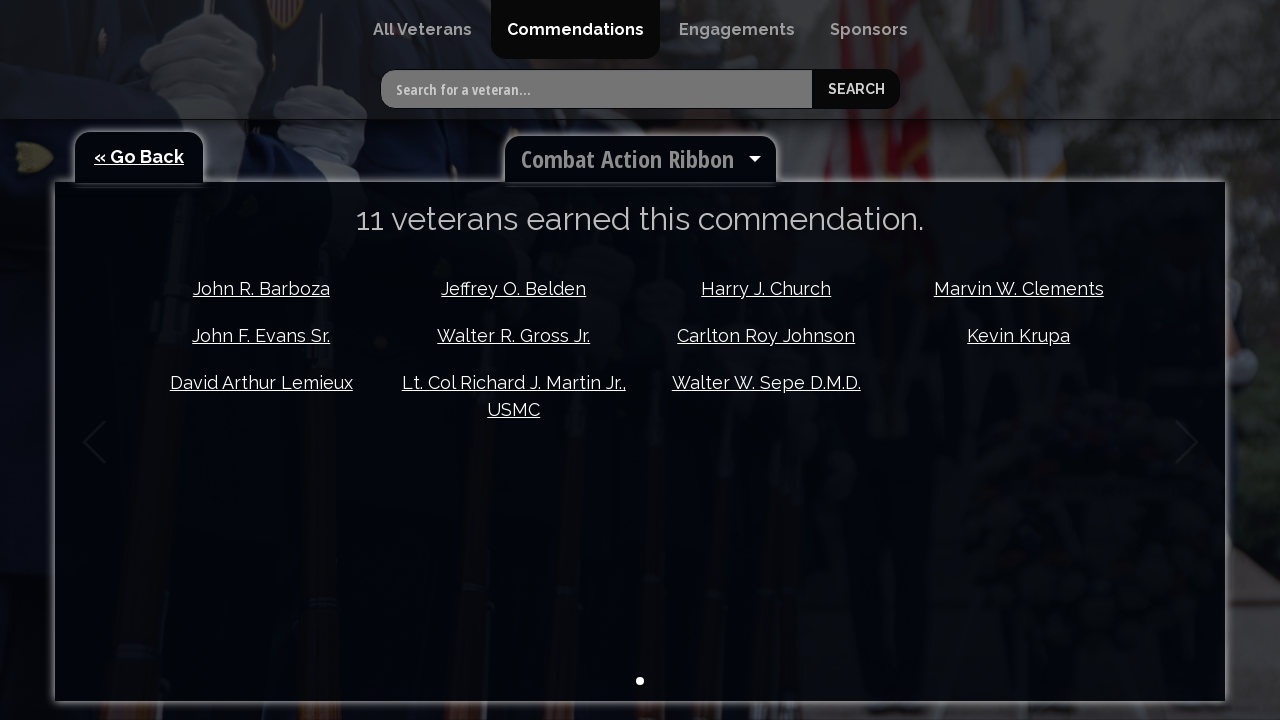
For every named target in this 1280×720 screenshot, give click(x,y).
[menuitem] (422, 29)
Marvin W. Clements (1019, 288)
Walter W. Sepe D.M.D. (766, 382)
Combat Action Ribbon (627, 158)
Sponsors (869, 29)
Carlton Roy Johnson (766, 335)
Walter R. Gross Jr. (513, 335)
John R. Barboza (261, 288)
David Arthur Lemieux (261, 382)
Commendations (575, 29)
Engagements (737, 29)
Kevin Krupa (1018, 335)
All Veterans (422, 29)
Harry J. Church (766, 288)
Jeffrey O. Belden (513, 288)
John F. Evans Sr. (261, 335)
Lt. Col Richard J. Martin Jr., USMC (514, 396)
